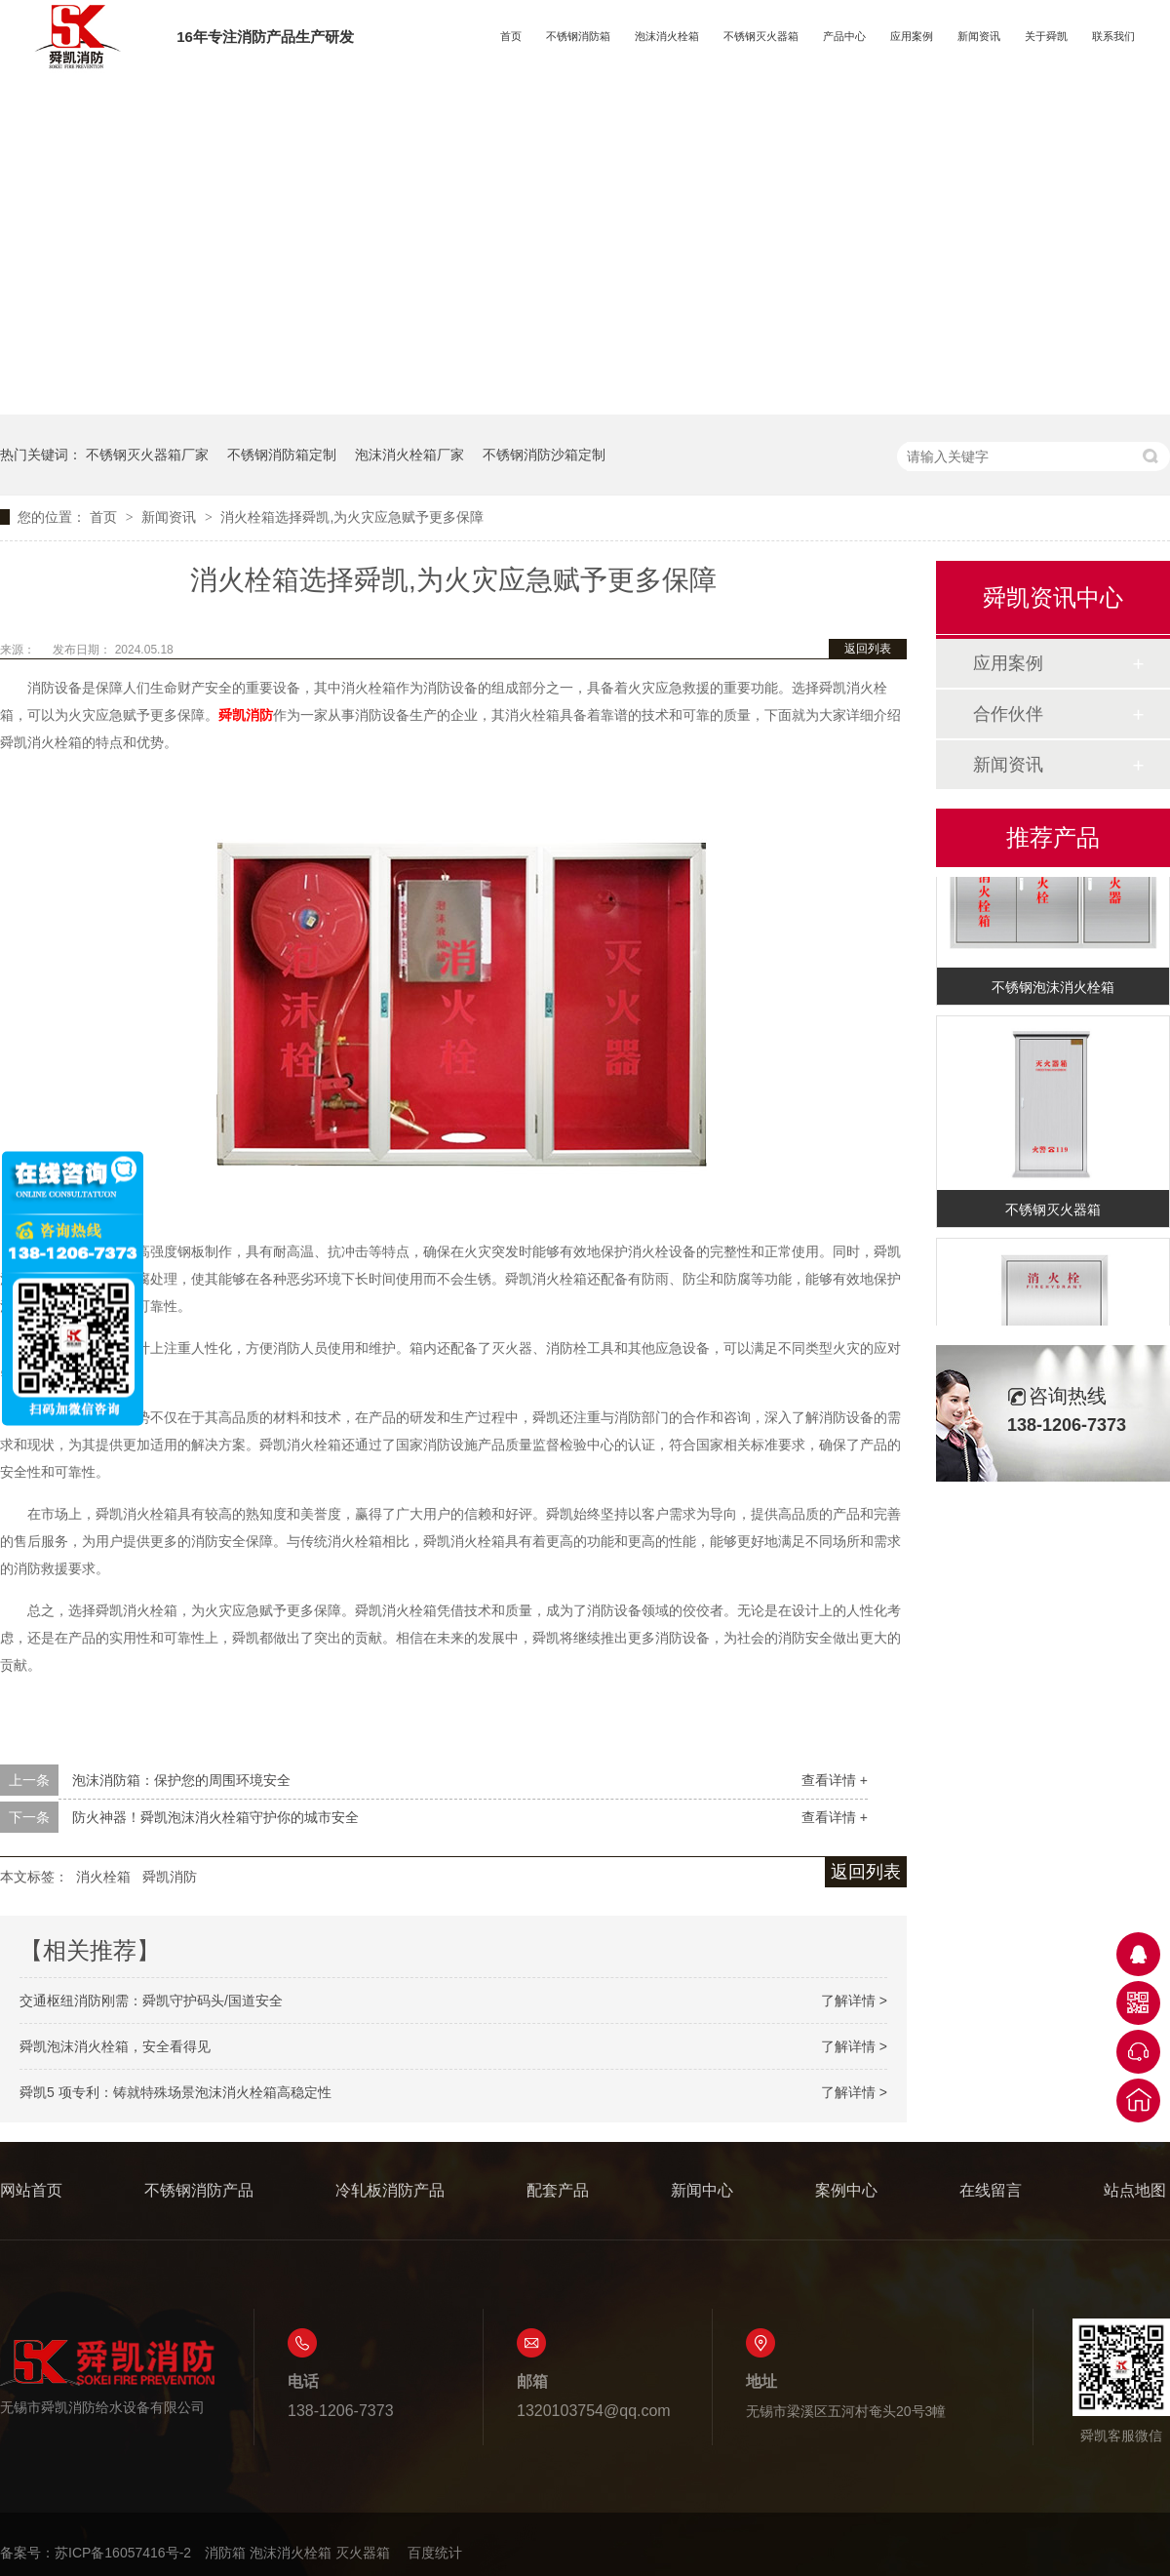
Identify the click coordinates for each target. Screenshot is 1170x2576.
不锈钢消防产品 (199, 2190)
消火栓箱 (103, 1876)
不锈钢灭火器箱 (761, 36)
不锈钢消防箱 (578, 36)
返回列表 (867, 648)
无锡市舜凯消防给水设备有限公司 (107, 2376)
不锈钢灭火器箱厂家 (147, 454)
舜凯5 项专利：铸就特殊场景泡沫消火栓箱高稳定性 (176, 2092)
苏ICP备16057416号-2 (123, 2552)
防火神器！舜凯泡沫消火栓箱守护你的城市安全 (215, 1817)
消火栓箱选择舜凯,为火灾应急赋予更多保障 (352, 517)
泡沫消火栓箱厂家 (409, 454)
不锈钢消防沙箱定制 (544, 454)
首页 (511, 36)
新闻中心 (702, 2190)
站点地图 (1135, 2190)
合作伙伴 (1008, 714)
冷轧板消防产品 (390, 2190)
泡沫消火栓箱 (667, 36)
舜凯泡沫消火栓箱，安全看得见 (115, 2046)
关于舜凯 (1046, 36)
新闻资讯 (978, 36)
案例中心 (846, 2190)
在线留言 (990, 2190)
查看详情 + (834, 1780)
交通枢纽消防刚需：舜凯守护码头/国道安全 (151, 2000)
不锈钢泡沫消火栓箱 (1053, 989)
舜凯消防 (169, 1876)
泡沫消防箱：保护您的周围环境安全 (181, 1780)
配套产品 (557, 2190)
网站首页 (31, 2190)
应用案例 (911, 36)
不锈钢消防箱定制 (281, 454)
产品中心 (844, 36)
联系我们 (1113, 36)
